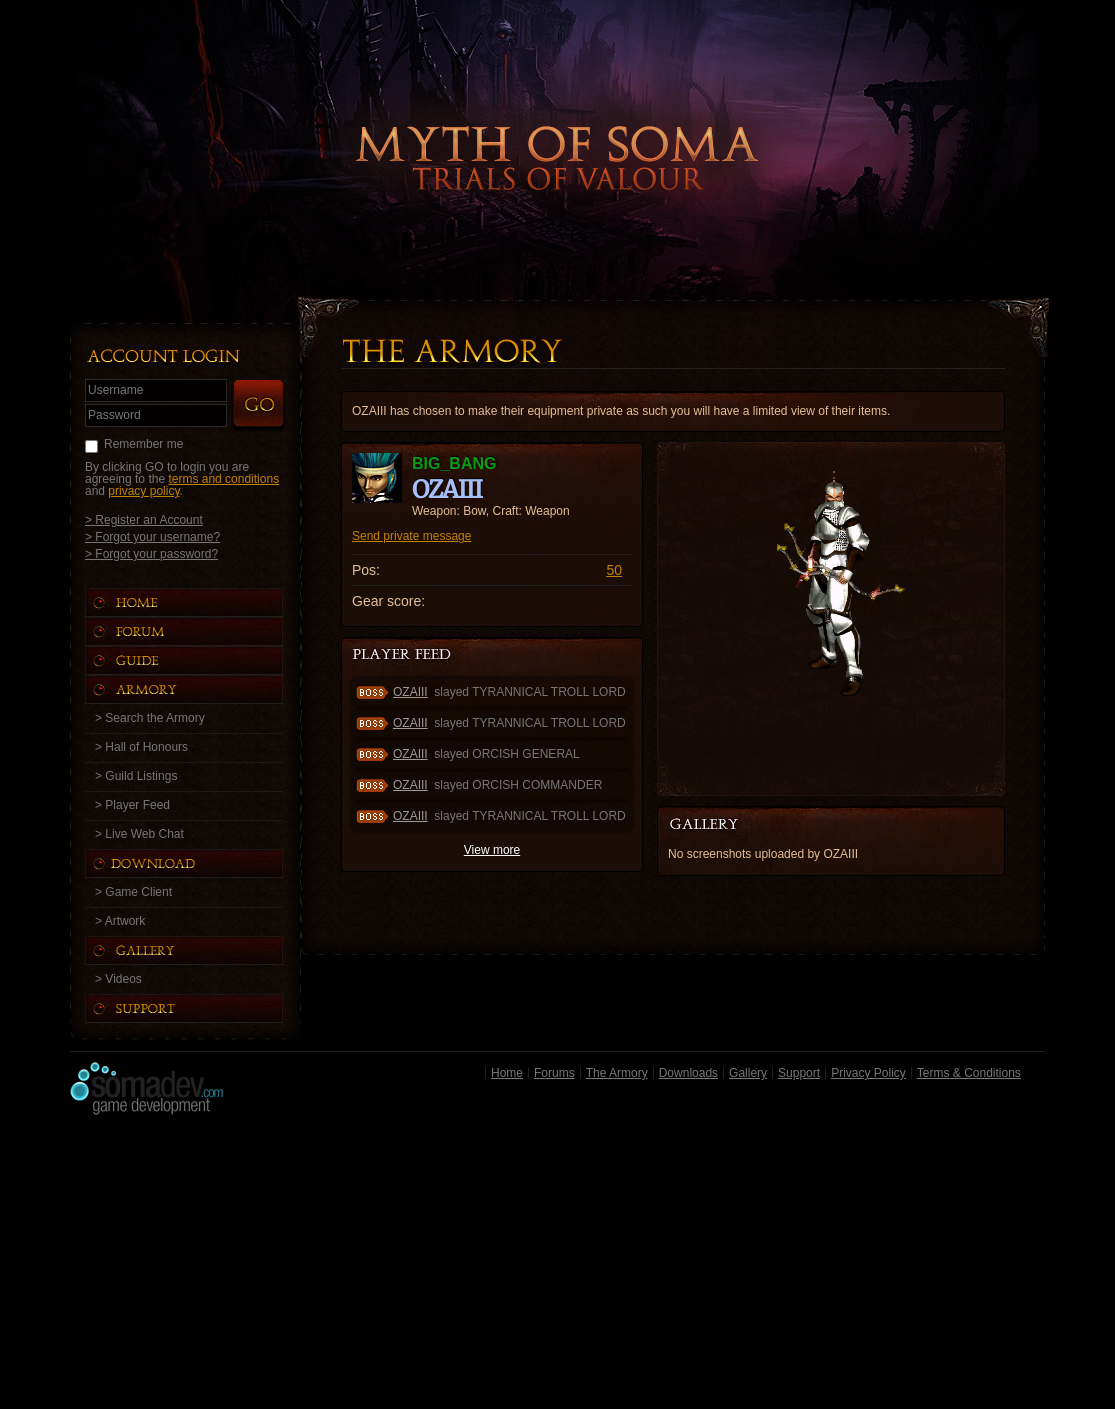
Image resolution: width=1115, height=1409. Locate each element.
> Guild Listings (136, 776)
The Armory (617, 1073)
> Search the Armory (150, 718)
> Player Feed (132, 805)
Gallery (748, 1073)
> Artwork (120, 921)
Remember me (143, 444)
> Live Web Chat (139, 834)
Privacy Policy (868, 1073)
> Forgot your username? (152, 536)
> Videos (118, 979)
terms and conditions (223, 479)
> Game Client (133, 892)
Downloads (688, 1073)
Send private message (411, 536)
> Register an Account (144, 519)
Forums (554, 1073)
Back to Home (558, 125)
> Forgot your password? (151, 553)
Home (507, 1073)
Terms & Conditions (969, 1073)
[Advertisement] (557, 1267)
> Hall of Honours (141, 747)
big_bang (454, 463)
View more (492, 850)
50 (614, 570)
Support (799, 1073)
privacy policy (143, 491)
